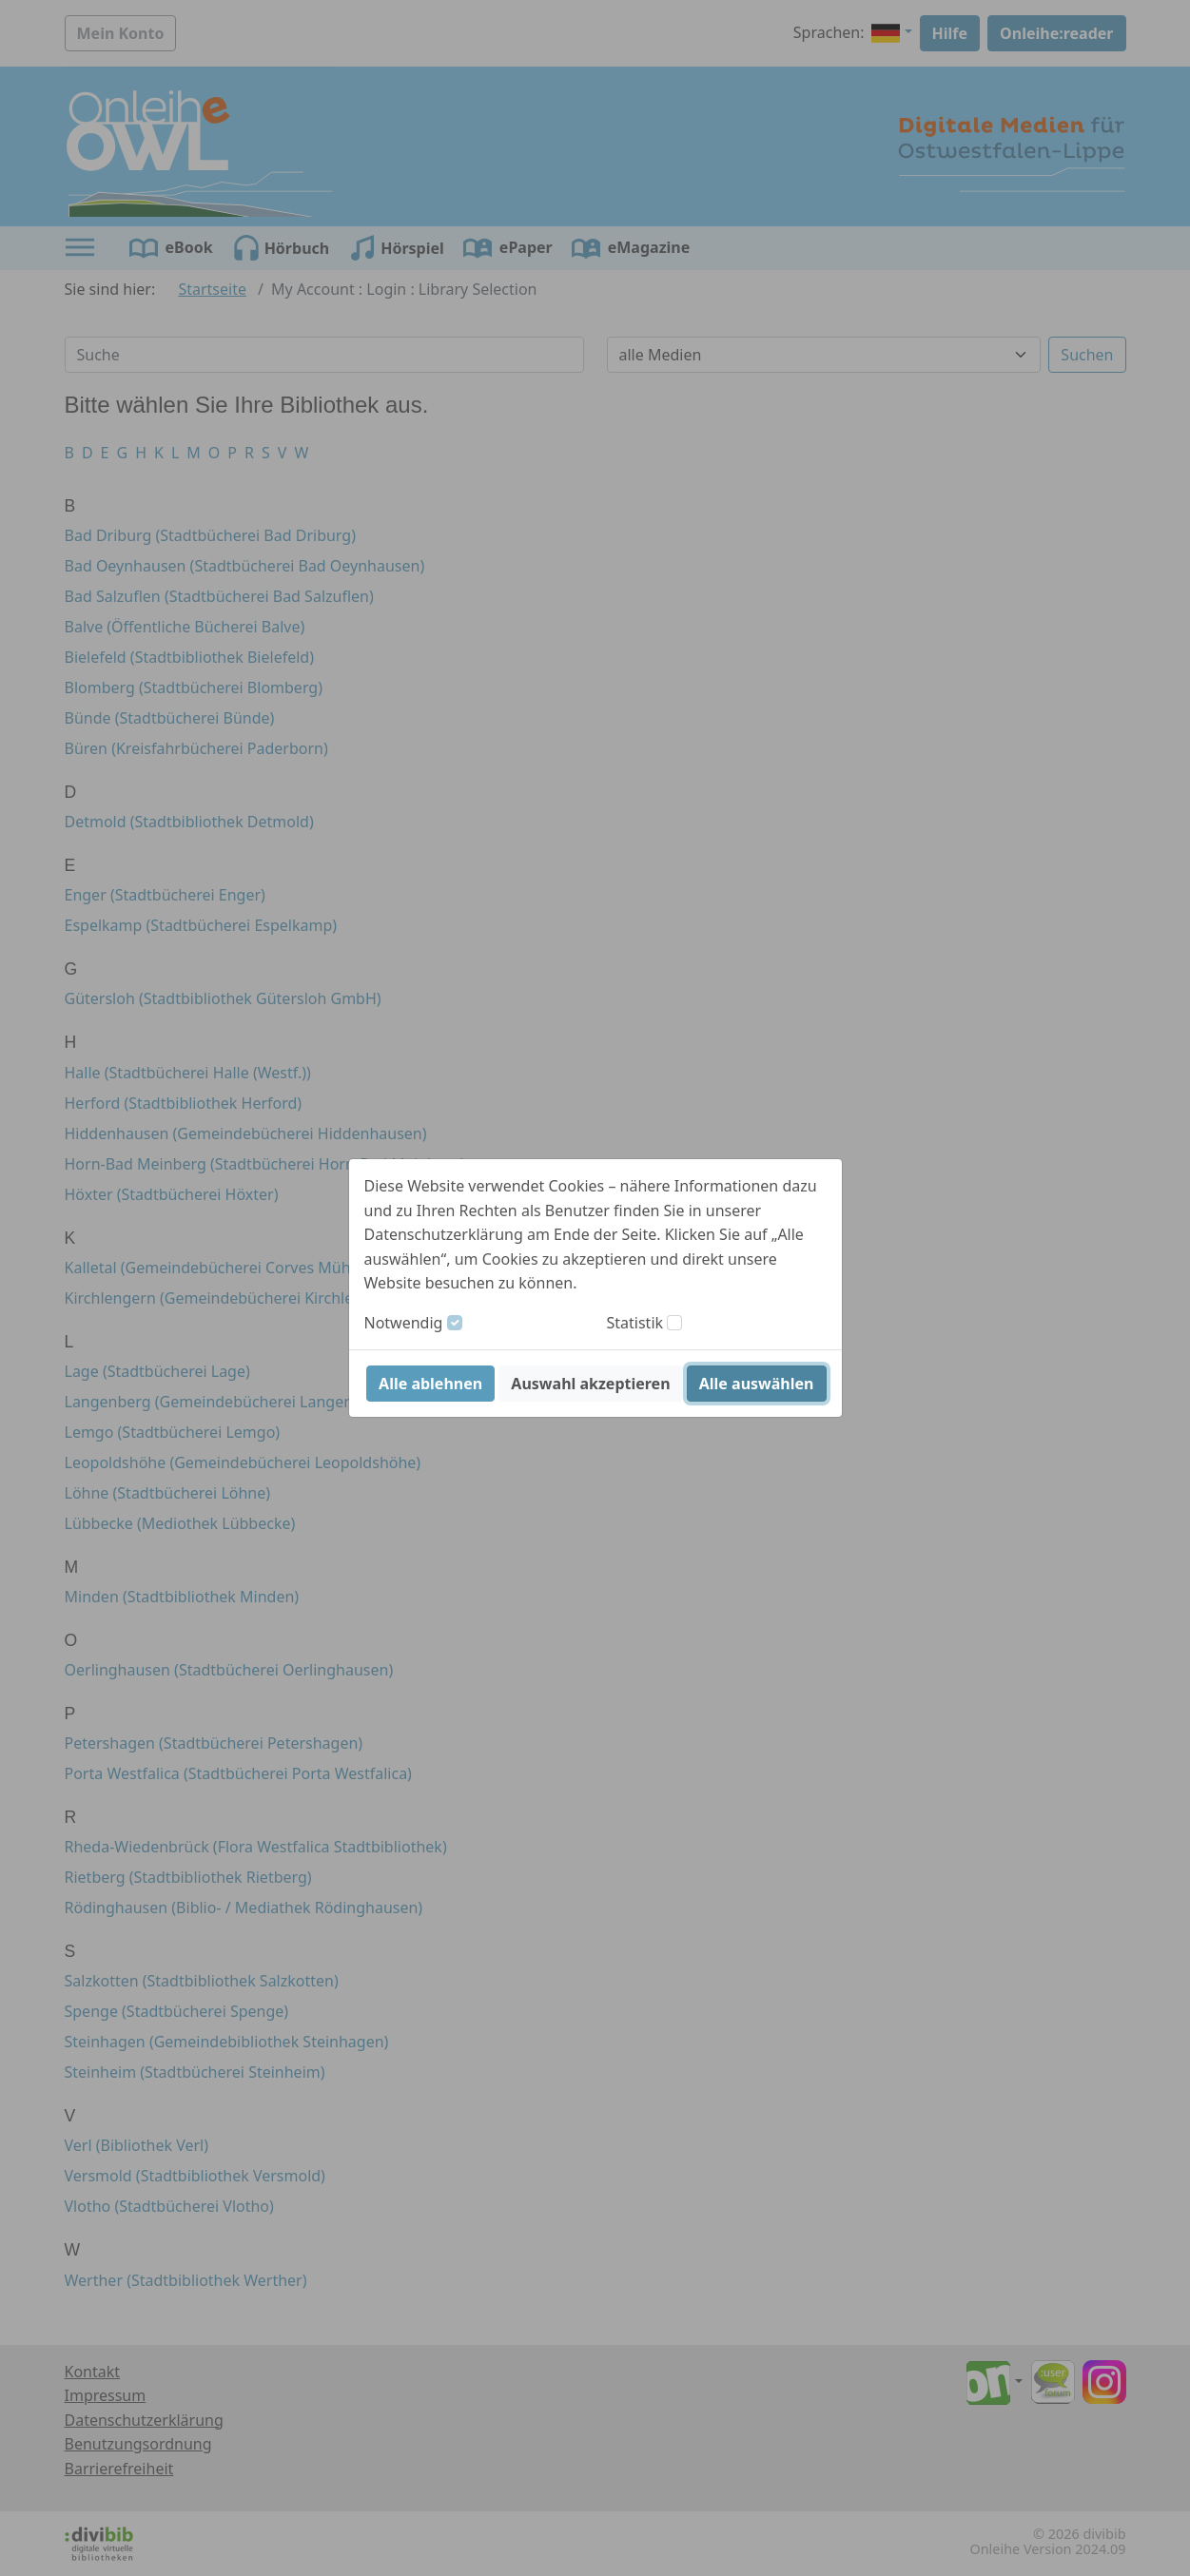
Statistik (635, 1322)
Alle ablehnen (430, 1383)
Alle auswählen (756, 1383)
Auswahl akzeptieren (590, 1383)
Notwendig (403, 1322)
